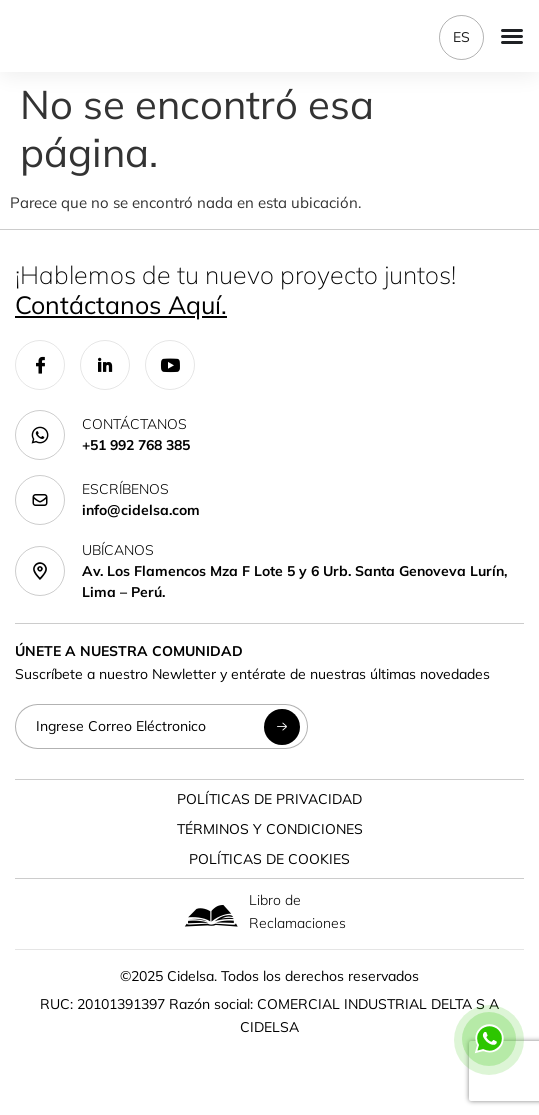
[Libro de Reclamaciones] (211, 915)
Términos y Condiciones (270, 829)
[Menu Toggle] (512, 36)
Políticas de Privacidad (269, 799)
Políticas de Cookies (269, 859)
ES (461, 37)
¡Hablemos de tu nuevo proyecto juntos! (235, 289)
